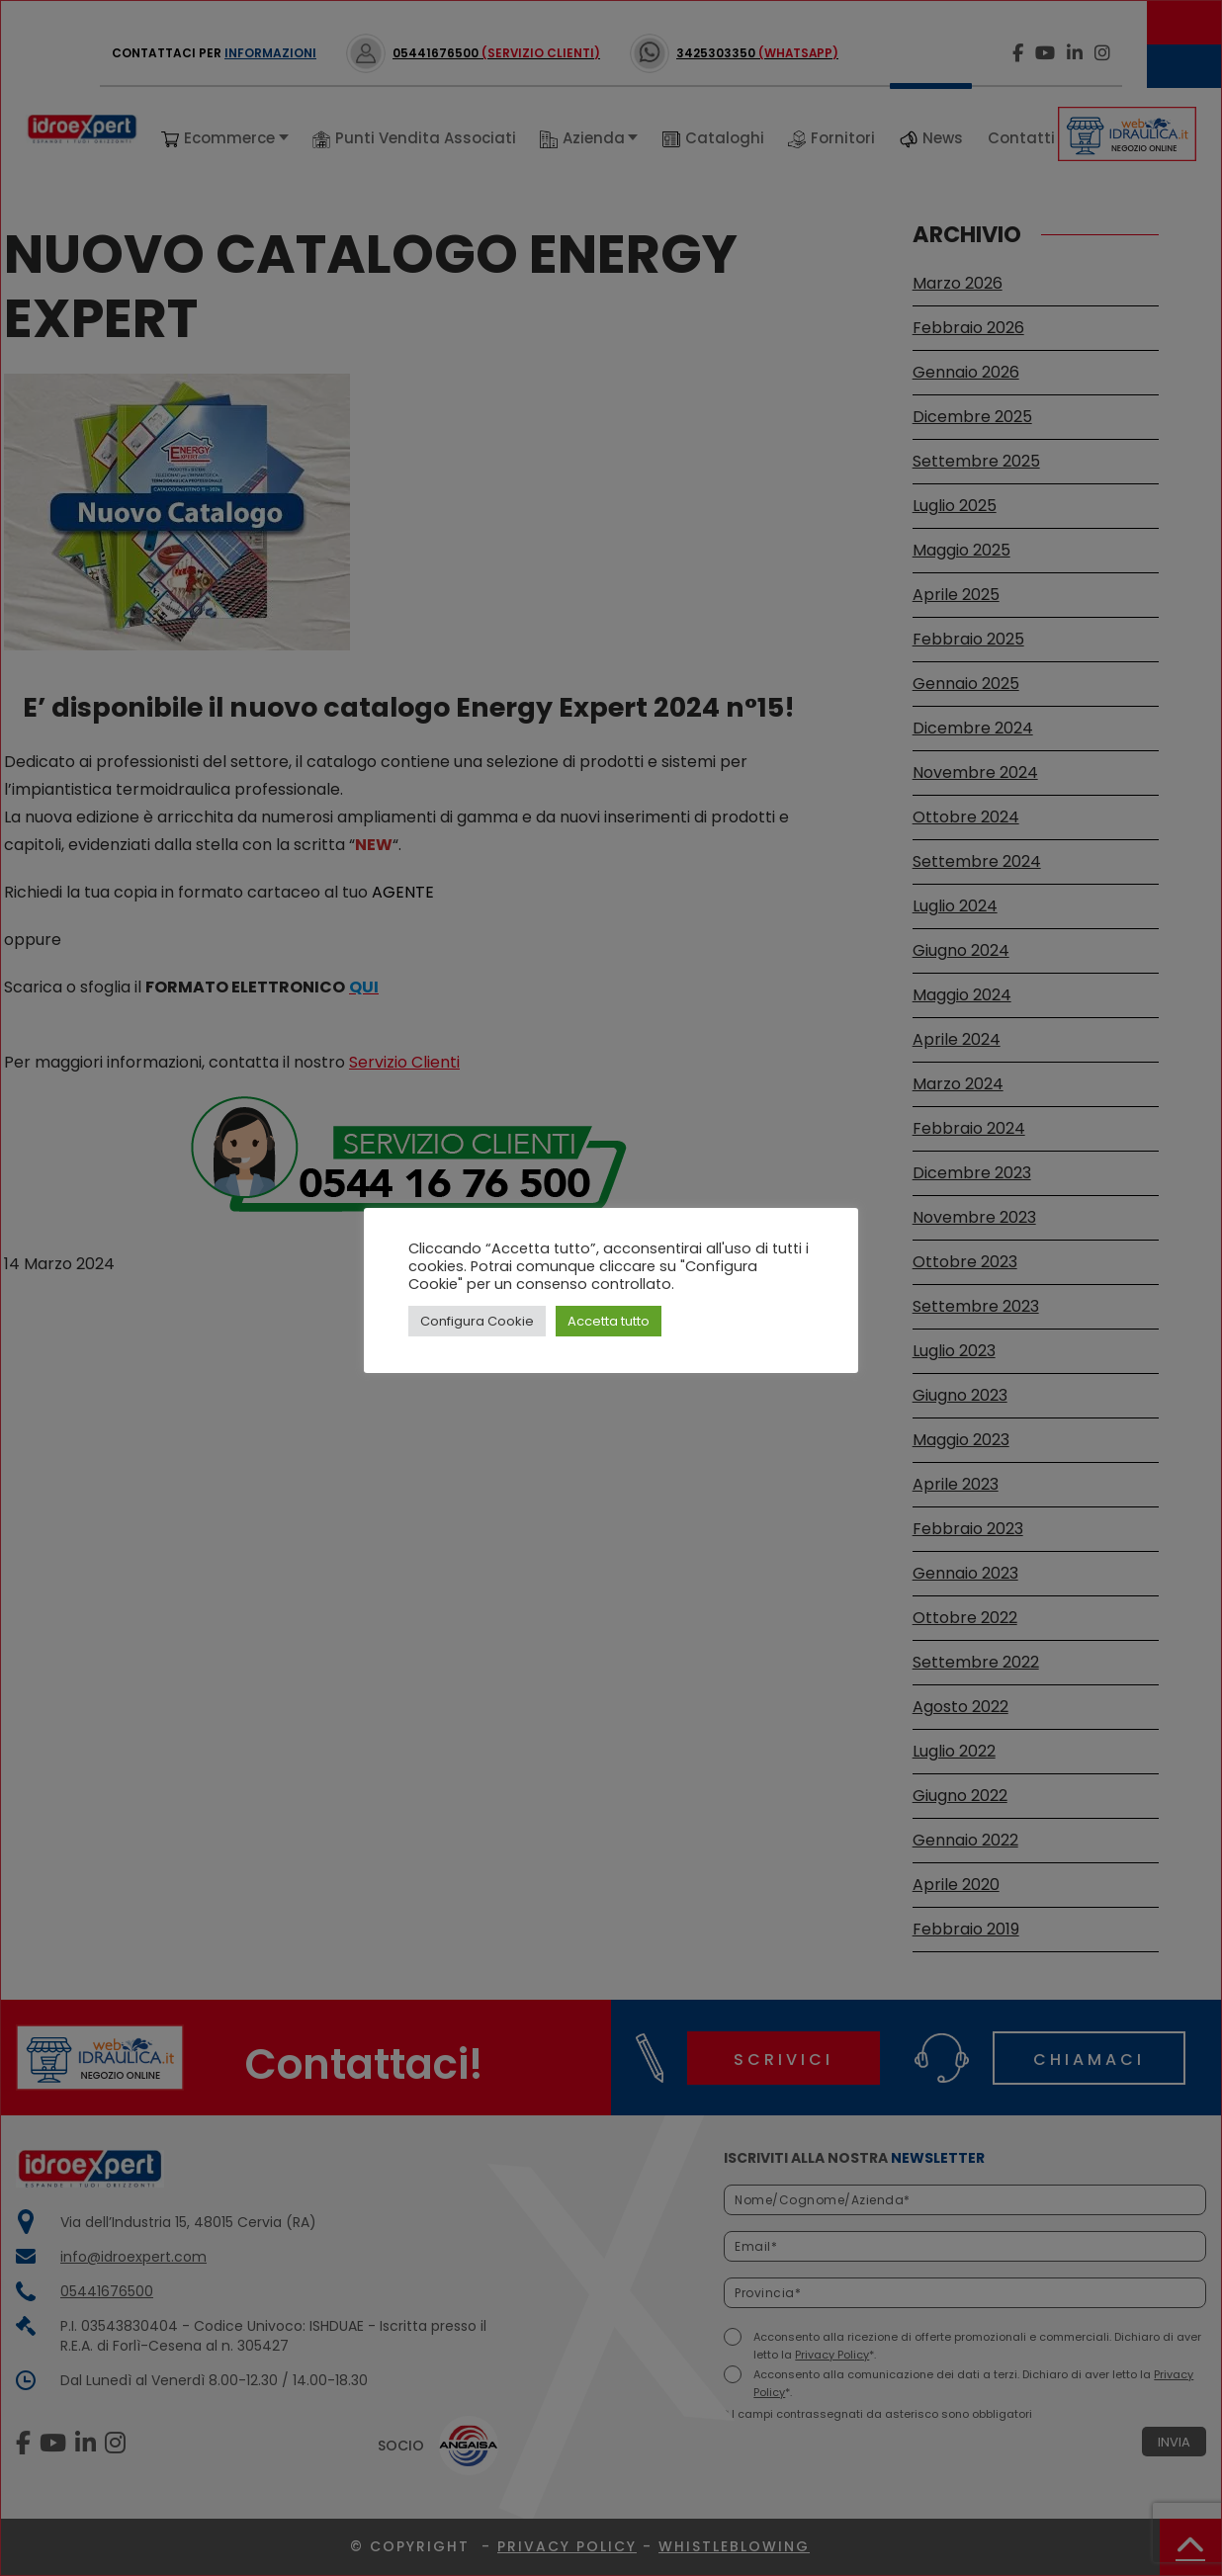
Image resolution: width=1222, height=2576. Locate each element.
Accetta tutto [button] (608, 1321)
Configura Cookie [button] (477, 1321)
